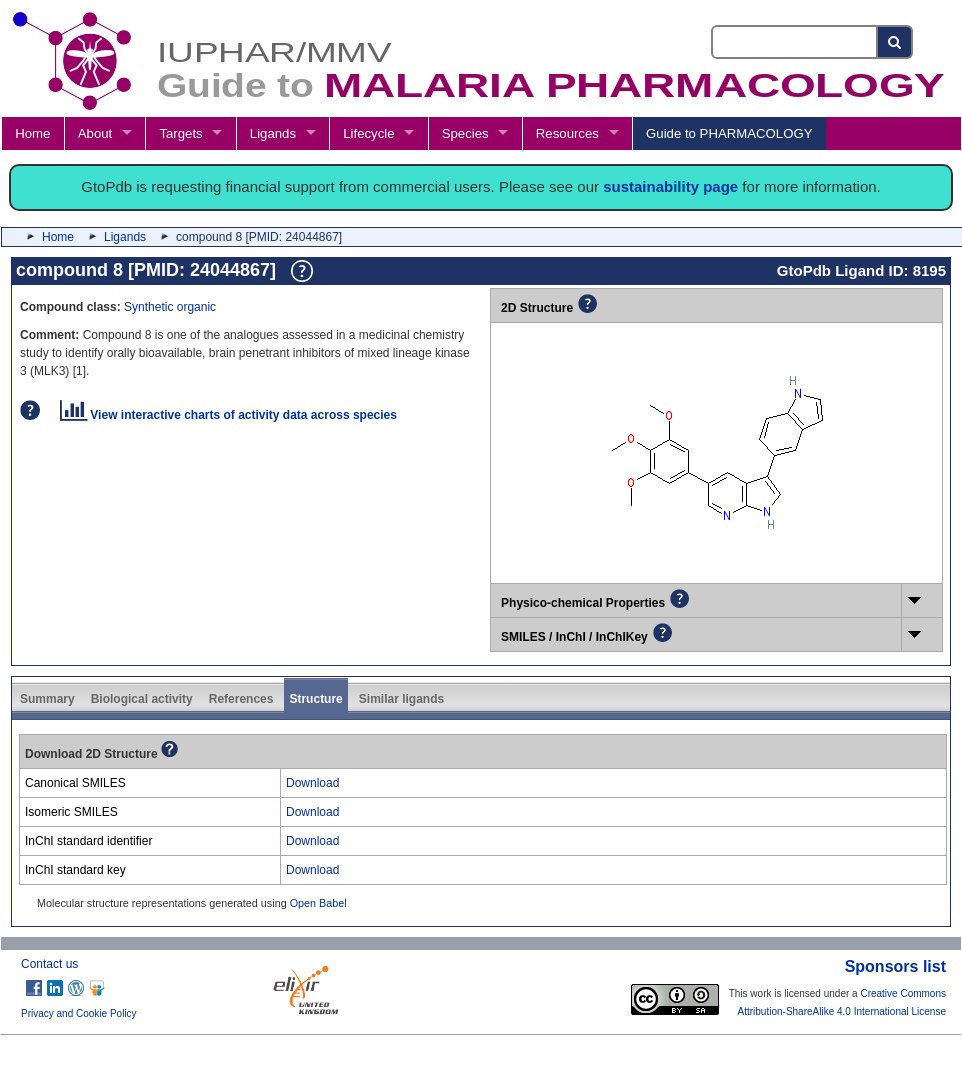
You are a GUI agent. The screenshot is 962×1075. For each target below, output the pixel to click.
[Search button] (895, 42)
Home (32, 133)
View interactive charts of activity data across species (228, 415)
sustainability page (670, 186)
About (95, 133)
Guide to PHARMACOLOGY (729, 133)
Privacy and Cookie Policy (79, 1013)
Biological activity (142, 699)
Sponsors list (895, 966)
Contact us (49, 964)
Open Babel (318, 903)
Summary (47, 699)
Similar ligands (401, 699)
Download (312, 783)
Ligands (273, 133)
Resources (567, 133)
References (241, 699)
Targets (180, 133)
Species (465, 133)
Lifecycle (368, 133)
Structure (315, 699)
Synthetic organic (170, 307)
